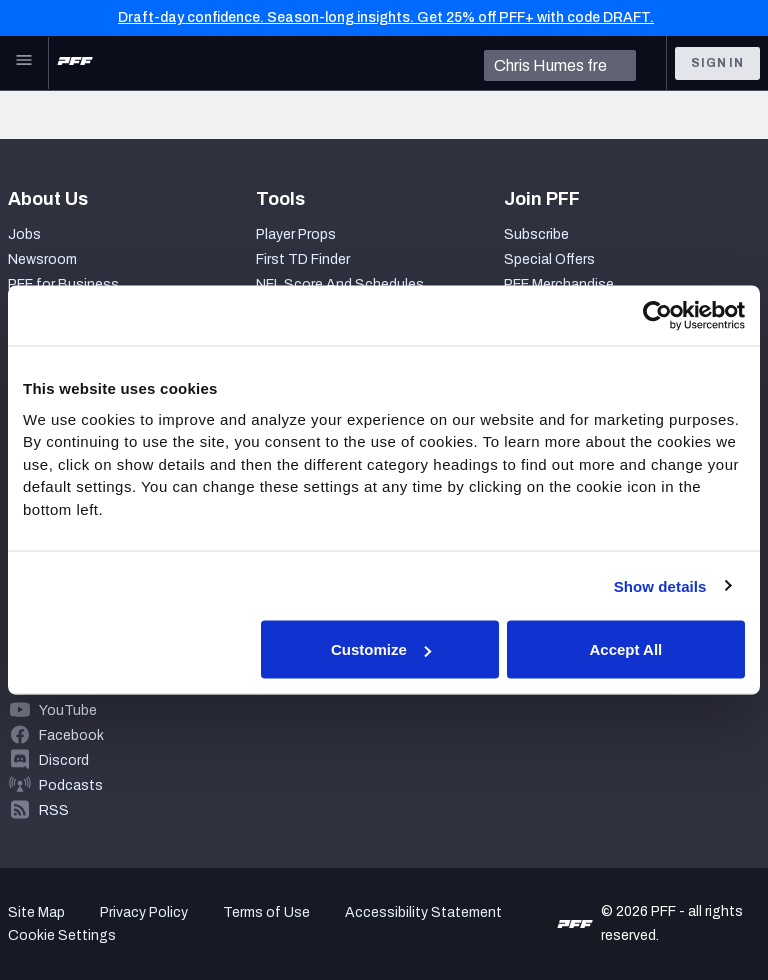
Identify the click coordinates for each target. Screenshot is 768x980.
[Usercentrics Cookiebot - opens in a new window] (657, 316)
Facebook (71, 735)
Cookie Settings (62, 935)
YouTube (68, 710)
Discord (64, 760)
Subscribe (536, 234)
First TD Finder (303, 259)
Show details (660, 585)
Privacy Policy (144, 912)
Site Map (36, 912)
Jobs (24, 234)
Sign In (717, 63)
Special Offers (549, 259)
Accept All (625, 649)
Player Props (296, 234)
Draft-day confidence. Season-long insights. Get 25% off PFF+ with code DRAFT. (386, 17)
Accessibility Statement (423, 912)
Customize (381, 649)
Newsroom (42, 259)
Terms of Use (266, 912)
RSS (54, 810)
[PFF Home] (75, 63)
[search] (560, 65)
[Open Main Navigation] (24, 63)
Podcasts (71, 785)
